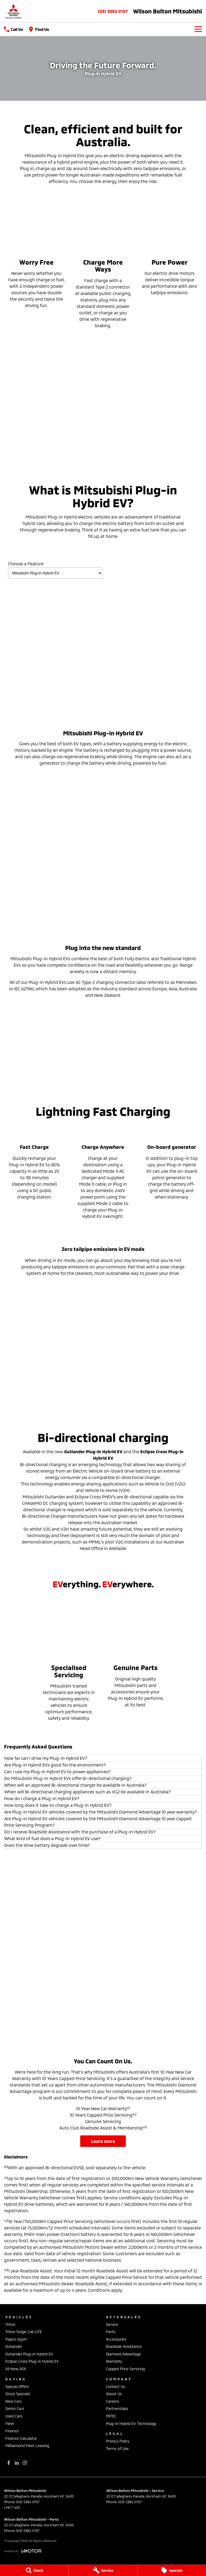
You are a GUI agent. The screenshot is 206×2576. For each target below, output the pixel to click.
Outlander (13, 2346)
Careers (112, 2401)
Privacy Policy (117, 2441)
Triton (10, 2324)
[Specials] (172, 2570)
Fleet (9, 2423)
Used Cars (14, 2416)
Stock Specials (17, 2393)
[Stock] (34, 2570)
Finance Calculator (21, 2438)
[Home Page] (13, 11)
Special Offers (17, 2386)
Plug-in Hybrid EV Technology (131, 2423)
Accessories (116, 2339)
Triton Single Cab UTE (23, 2331)
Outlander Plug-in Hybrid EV (29, 2354)
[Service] (103, 2570)
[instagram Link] (24, 2462)
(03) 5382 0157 (113, 11)
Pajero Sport (16, 2339)
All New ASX (15, 2368)
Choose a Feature (55, 570)
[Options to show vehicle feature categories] (55, 573)
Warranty (114, 2361)
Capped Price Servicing (125, 2368)
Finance (12, 2431)
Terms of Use (117, 2448)
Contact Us (115, 2386)
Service (112, 2324)
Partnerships (117, 2408)
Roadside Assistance (124, 2346)
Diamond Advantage (123, 2354)
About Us (114, 2393)
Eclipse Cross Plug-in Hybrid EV (32, 2361)
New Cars (13, 2401)
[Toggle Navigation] (198, 29)
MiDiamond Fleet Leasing (27, 2445)
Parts (110, 2331)
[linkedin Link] (16, 2462)
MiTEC (111, 2416)
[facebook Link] (8, 2462)
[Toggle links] (22, 2551)
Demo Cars (14, 2408)
